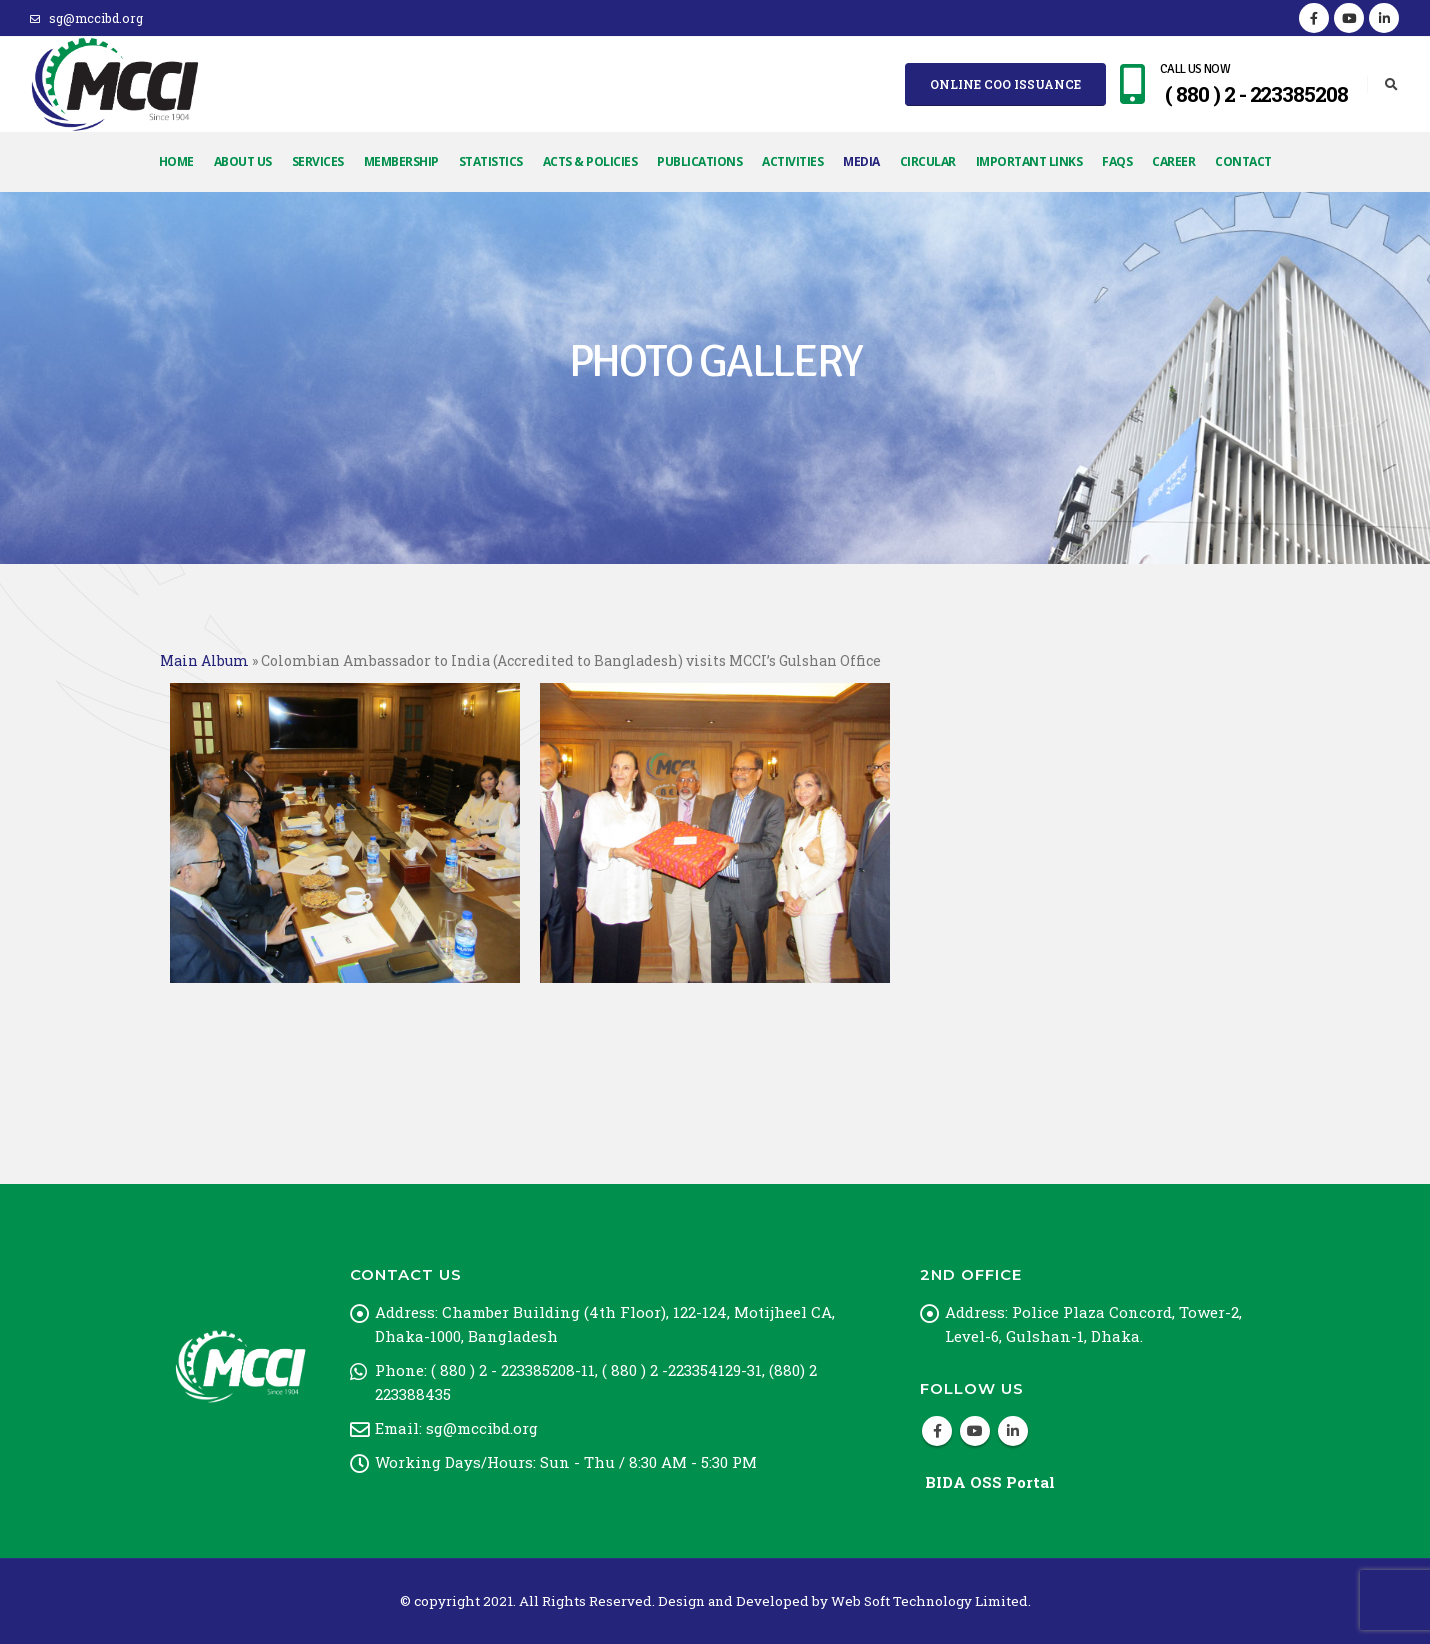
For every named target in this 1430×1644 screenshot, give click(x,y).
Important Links (1029, 161)
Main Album (204, 660)
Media (861, 161)
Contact (1243, 161)
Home (176, 161)
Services (318, 161)
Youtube (975, 1431)
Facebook (937, 1431)
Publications (699, 161)
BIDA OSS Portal (990, 1482)
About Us (243, 161)
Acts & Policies (590, 161)
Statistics (491, 161)
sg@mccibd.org (86, 18)
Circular (928, 161)
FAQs (1117, 161)
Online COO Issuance (1005, 84)
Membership (401, 161)
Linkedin (1013, 1431)
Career (1173, 161)
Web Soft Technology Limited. (931, 1601)
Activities (792, 161)
